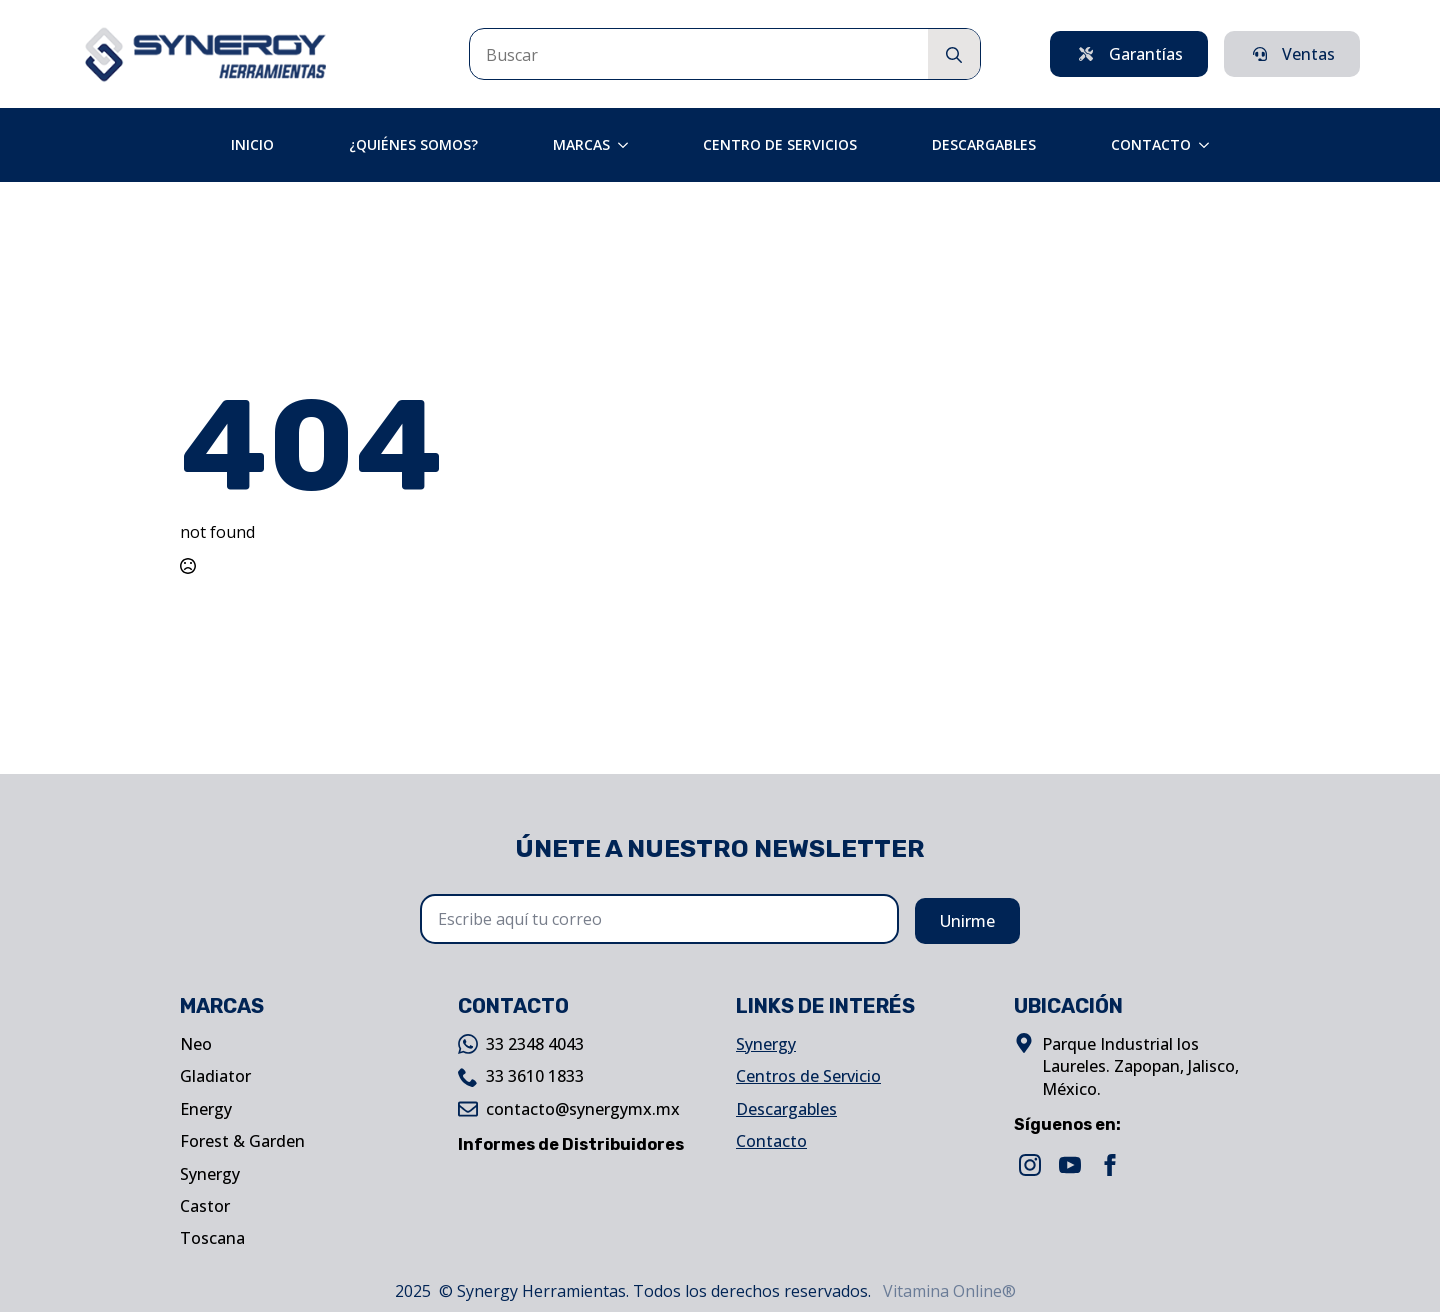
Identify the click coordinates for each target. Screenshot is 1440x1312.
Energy (206, 1109)
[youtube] (1070, 1165)
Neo (196, 1044)
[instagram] (1030, 1165)
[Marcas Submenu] (629, 145)
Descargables (984, 144)
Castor (205, 1206)
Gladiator (215, 1076)
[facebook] (1110, 1165)
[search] (954, 55)
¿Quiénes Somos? (413, 144)
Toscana (212, 1238)
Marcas (581, 144)
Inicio (252, 144)
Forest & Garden (242, 1141)
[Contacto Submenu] (1210, 145)
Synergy (210, 1174)
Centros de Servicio (808, 1076)
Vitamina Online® (947, 1291)
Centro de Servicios (780, 144)
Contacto (1151, 144)
